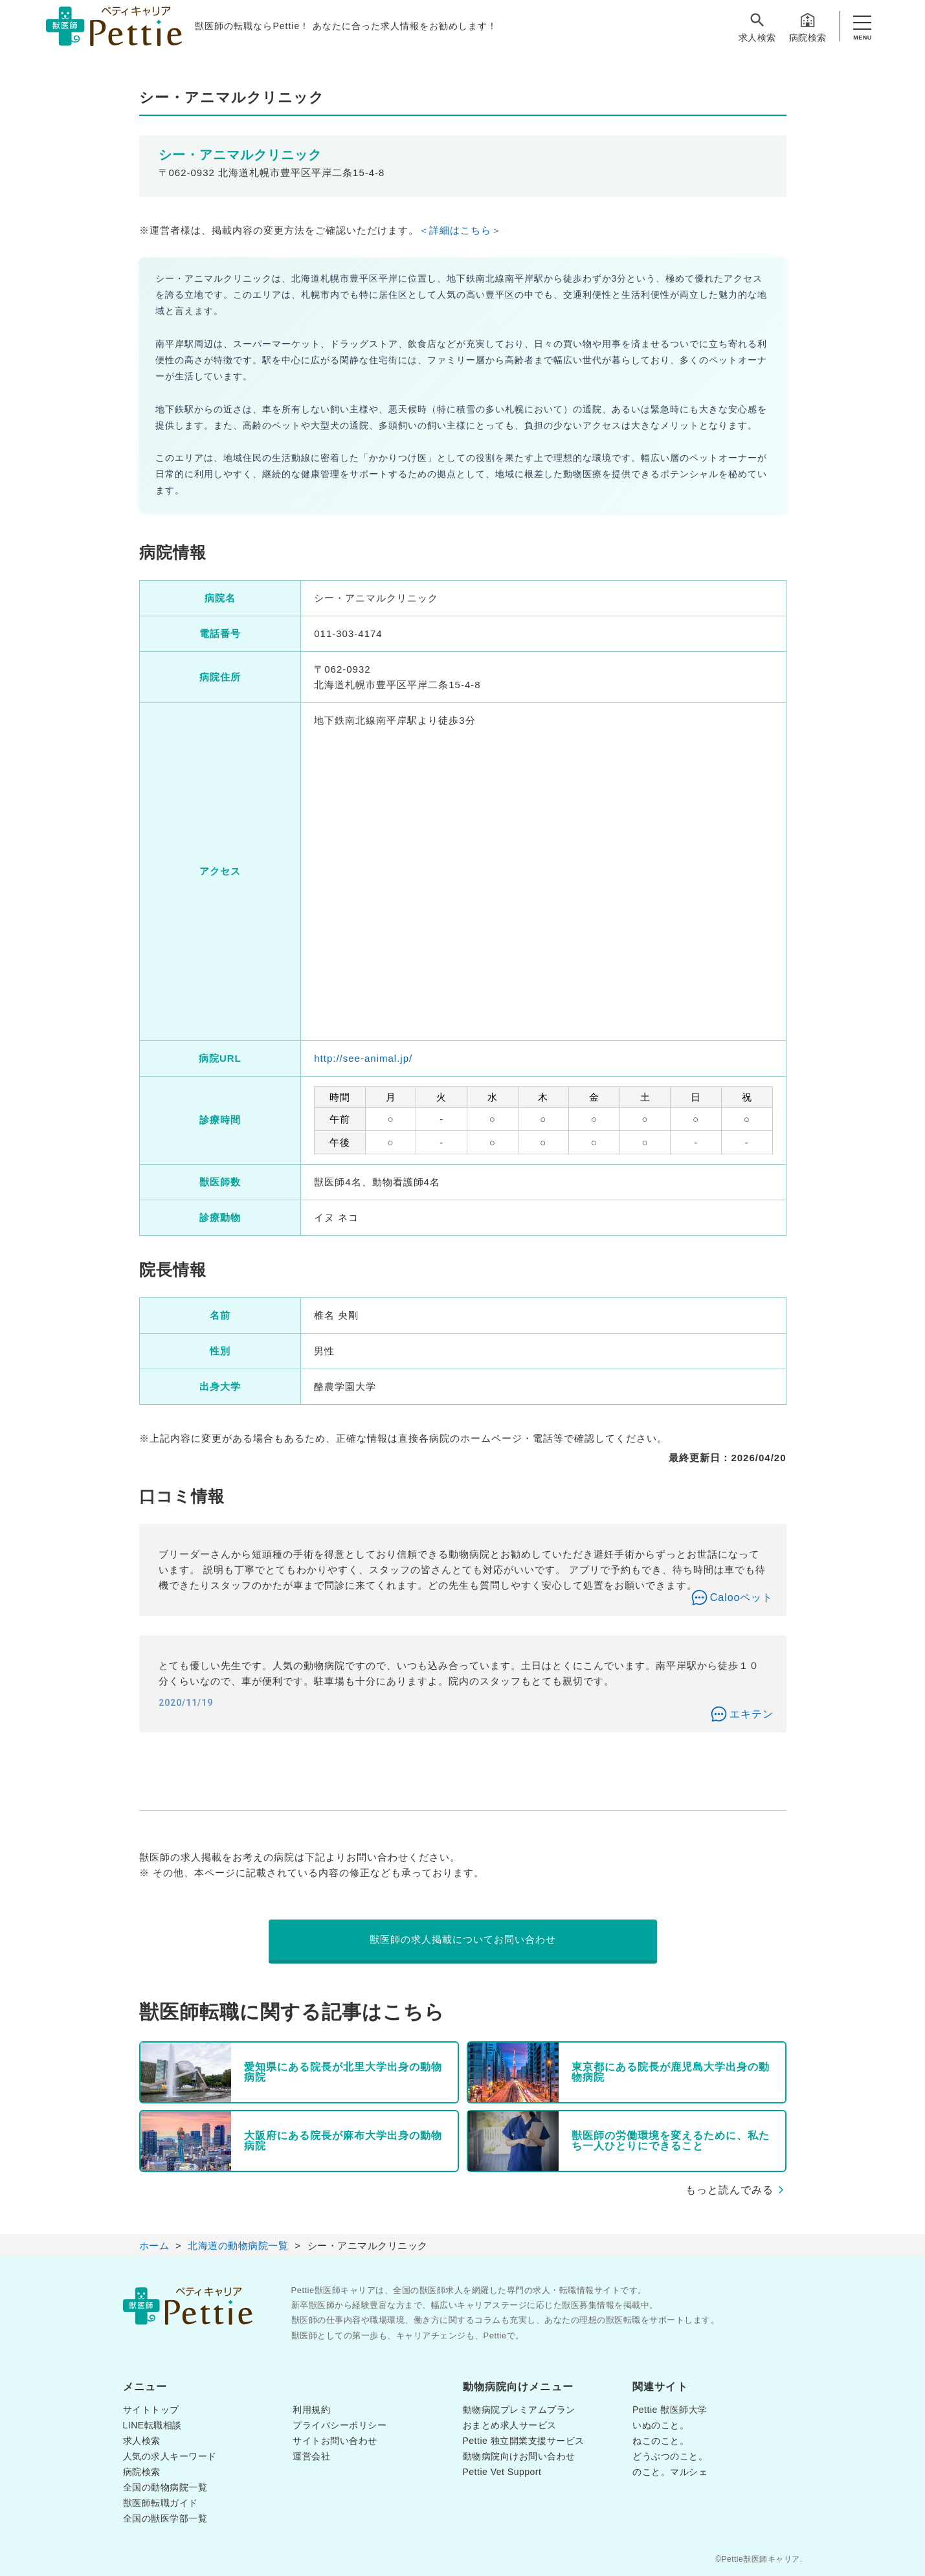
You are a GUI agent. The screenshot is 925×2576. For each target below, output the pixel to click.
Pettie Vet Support (502, 2472)
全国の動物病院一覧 (165, 2487)
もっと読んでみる (729, 2189)
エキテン (752, 1713)
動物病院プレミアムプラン (519, 2409)
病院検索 (808, 27)
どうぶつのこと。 (670, 2456)
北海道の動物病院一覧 (238, 2245)
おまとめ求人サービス (510, 2425)
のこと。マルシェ (670, 2472)
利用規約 (311, 2409)
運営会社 (311, 2456)
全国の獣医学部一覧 (165, 2518)
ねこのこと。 (660, 2441)
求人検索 (757, 27)
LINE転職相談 (152, 2425)
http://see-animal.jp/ (363, 1058)
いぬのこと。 (660, 2425)
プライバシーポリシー (339, 2425)
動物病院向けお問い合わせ (519, 2456)
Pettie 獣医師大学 (670, 2409)
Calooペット (742, 1597)
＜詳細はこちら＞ (460, 230)
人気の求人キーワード (170, 2456)
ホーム (154, 2245)
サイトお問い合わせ (335, 2441)
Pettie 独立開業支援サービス (524, 2441)
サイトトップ (151, 2409)
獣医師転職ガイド (160, 2503)
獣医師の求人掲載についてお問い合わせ (463, 1939)
